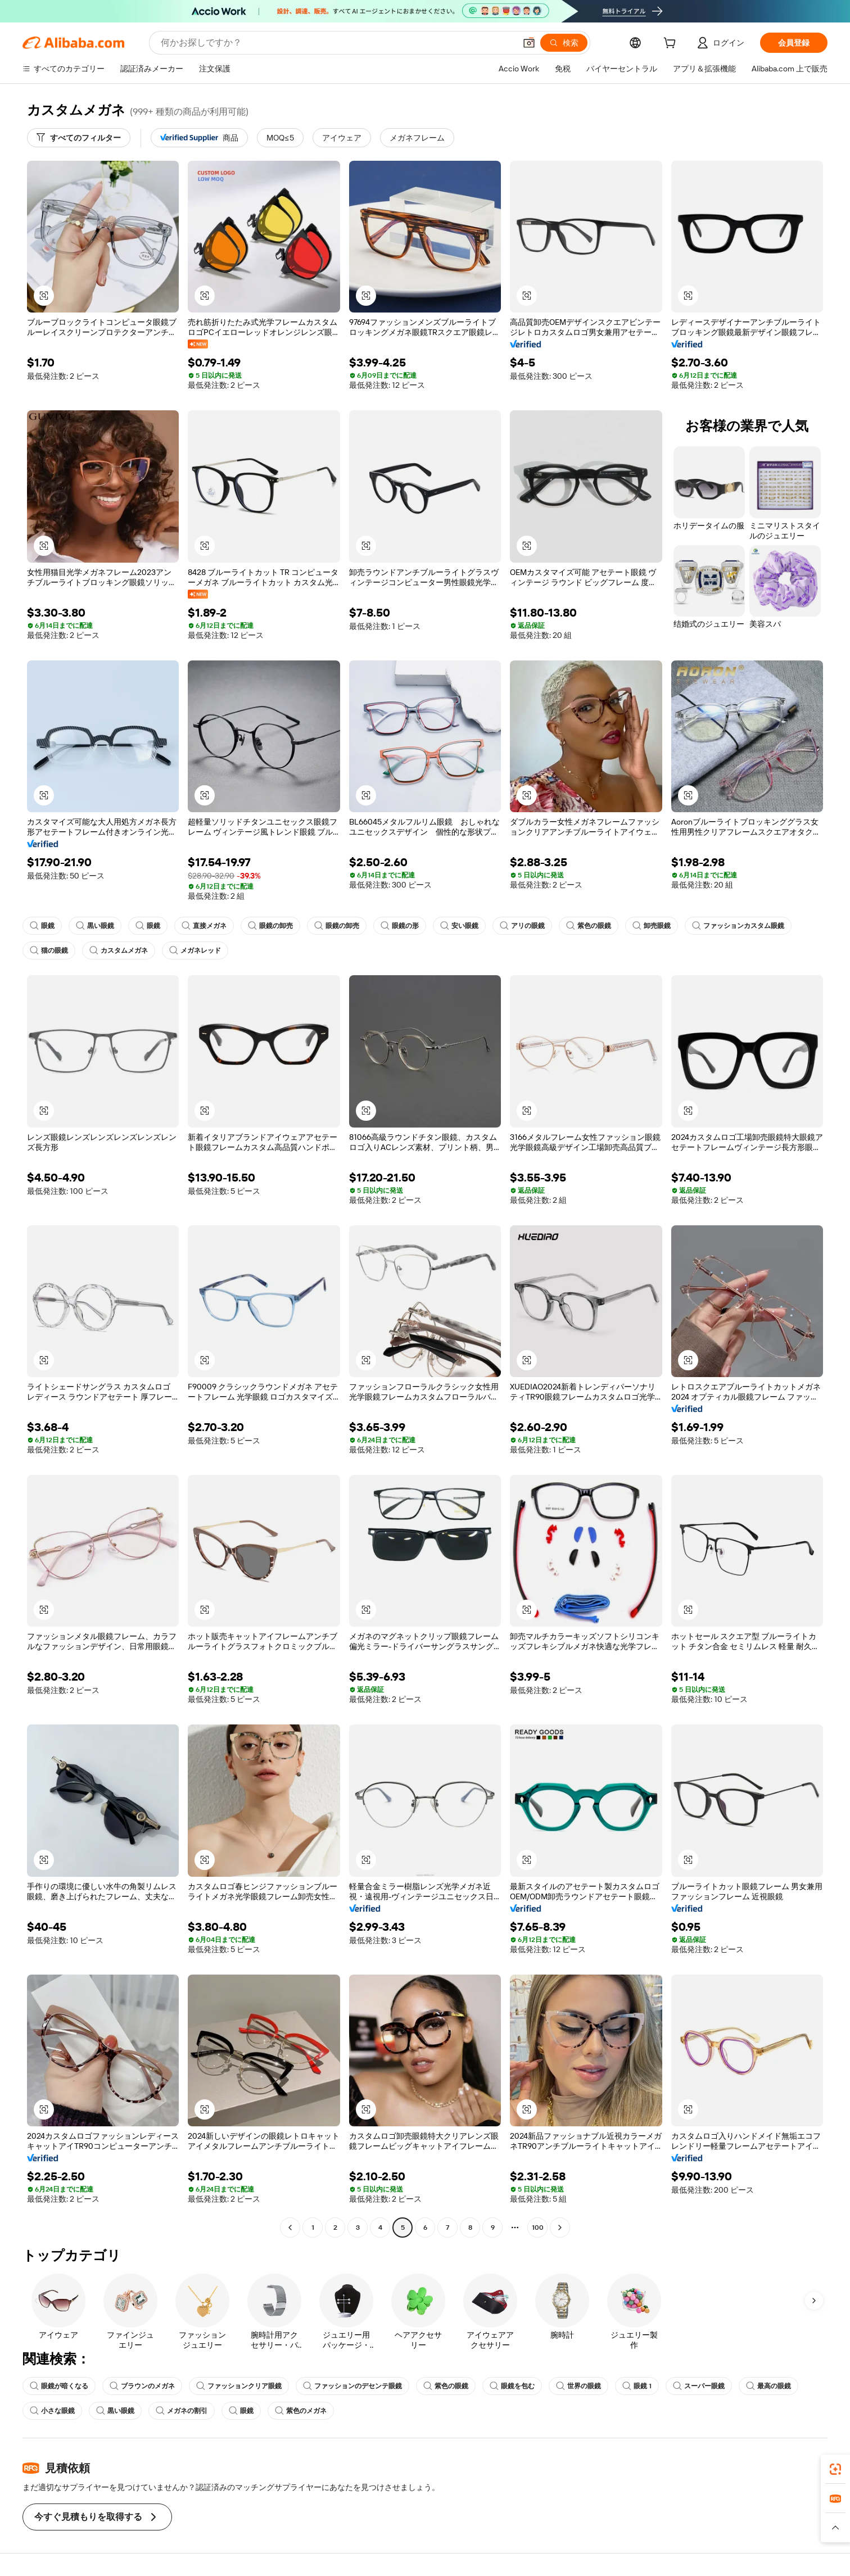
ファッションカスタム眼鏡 (738, 925)
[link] (835, 2469)
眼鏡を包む (512, 2386)
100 (538, 2227)
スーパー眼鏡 (699, 2386)
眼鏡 (42, 925)
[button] (529, 42)
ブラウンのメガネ (142, 2386)
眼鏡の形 (400, 925)
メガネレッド (195, 950)
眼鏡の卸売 (270, 925)
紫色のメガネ (301, 2410)
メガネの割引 (181, 2410)
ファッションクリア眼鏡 (239, 2386)
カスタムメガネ (118, 950)
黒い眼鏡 (95, 925)
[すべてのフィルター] (78, 137)
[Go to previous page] (290, 2227)
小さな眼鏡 (52, 2410)
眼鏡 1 (637, 2386)
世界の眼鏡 (578, 2386)
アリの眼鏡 (522, 925)
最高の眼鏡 (768, 2386)
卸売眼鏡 (651, 925)
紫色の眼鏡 (588, 925)
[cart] (671, 44)
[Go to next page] (560, 2227)
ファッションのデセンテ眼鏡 (352, 2386)
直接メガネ (204, 925)
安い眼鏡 (459, 925)
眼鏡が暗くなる (59, 2386)
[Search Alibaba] (337, 43)
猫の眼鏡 (49, 950)
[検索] (563, 43)
